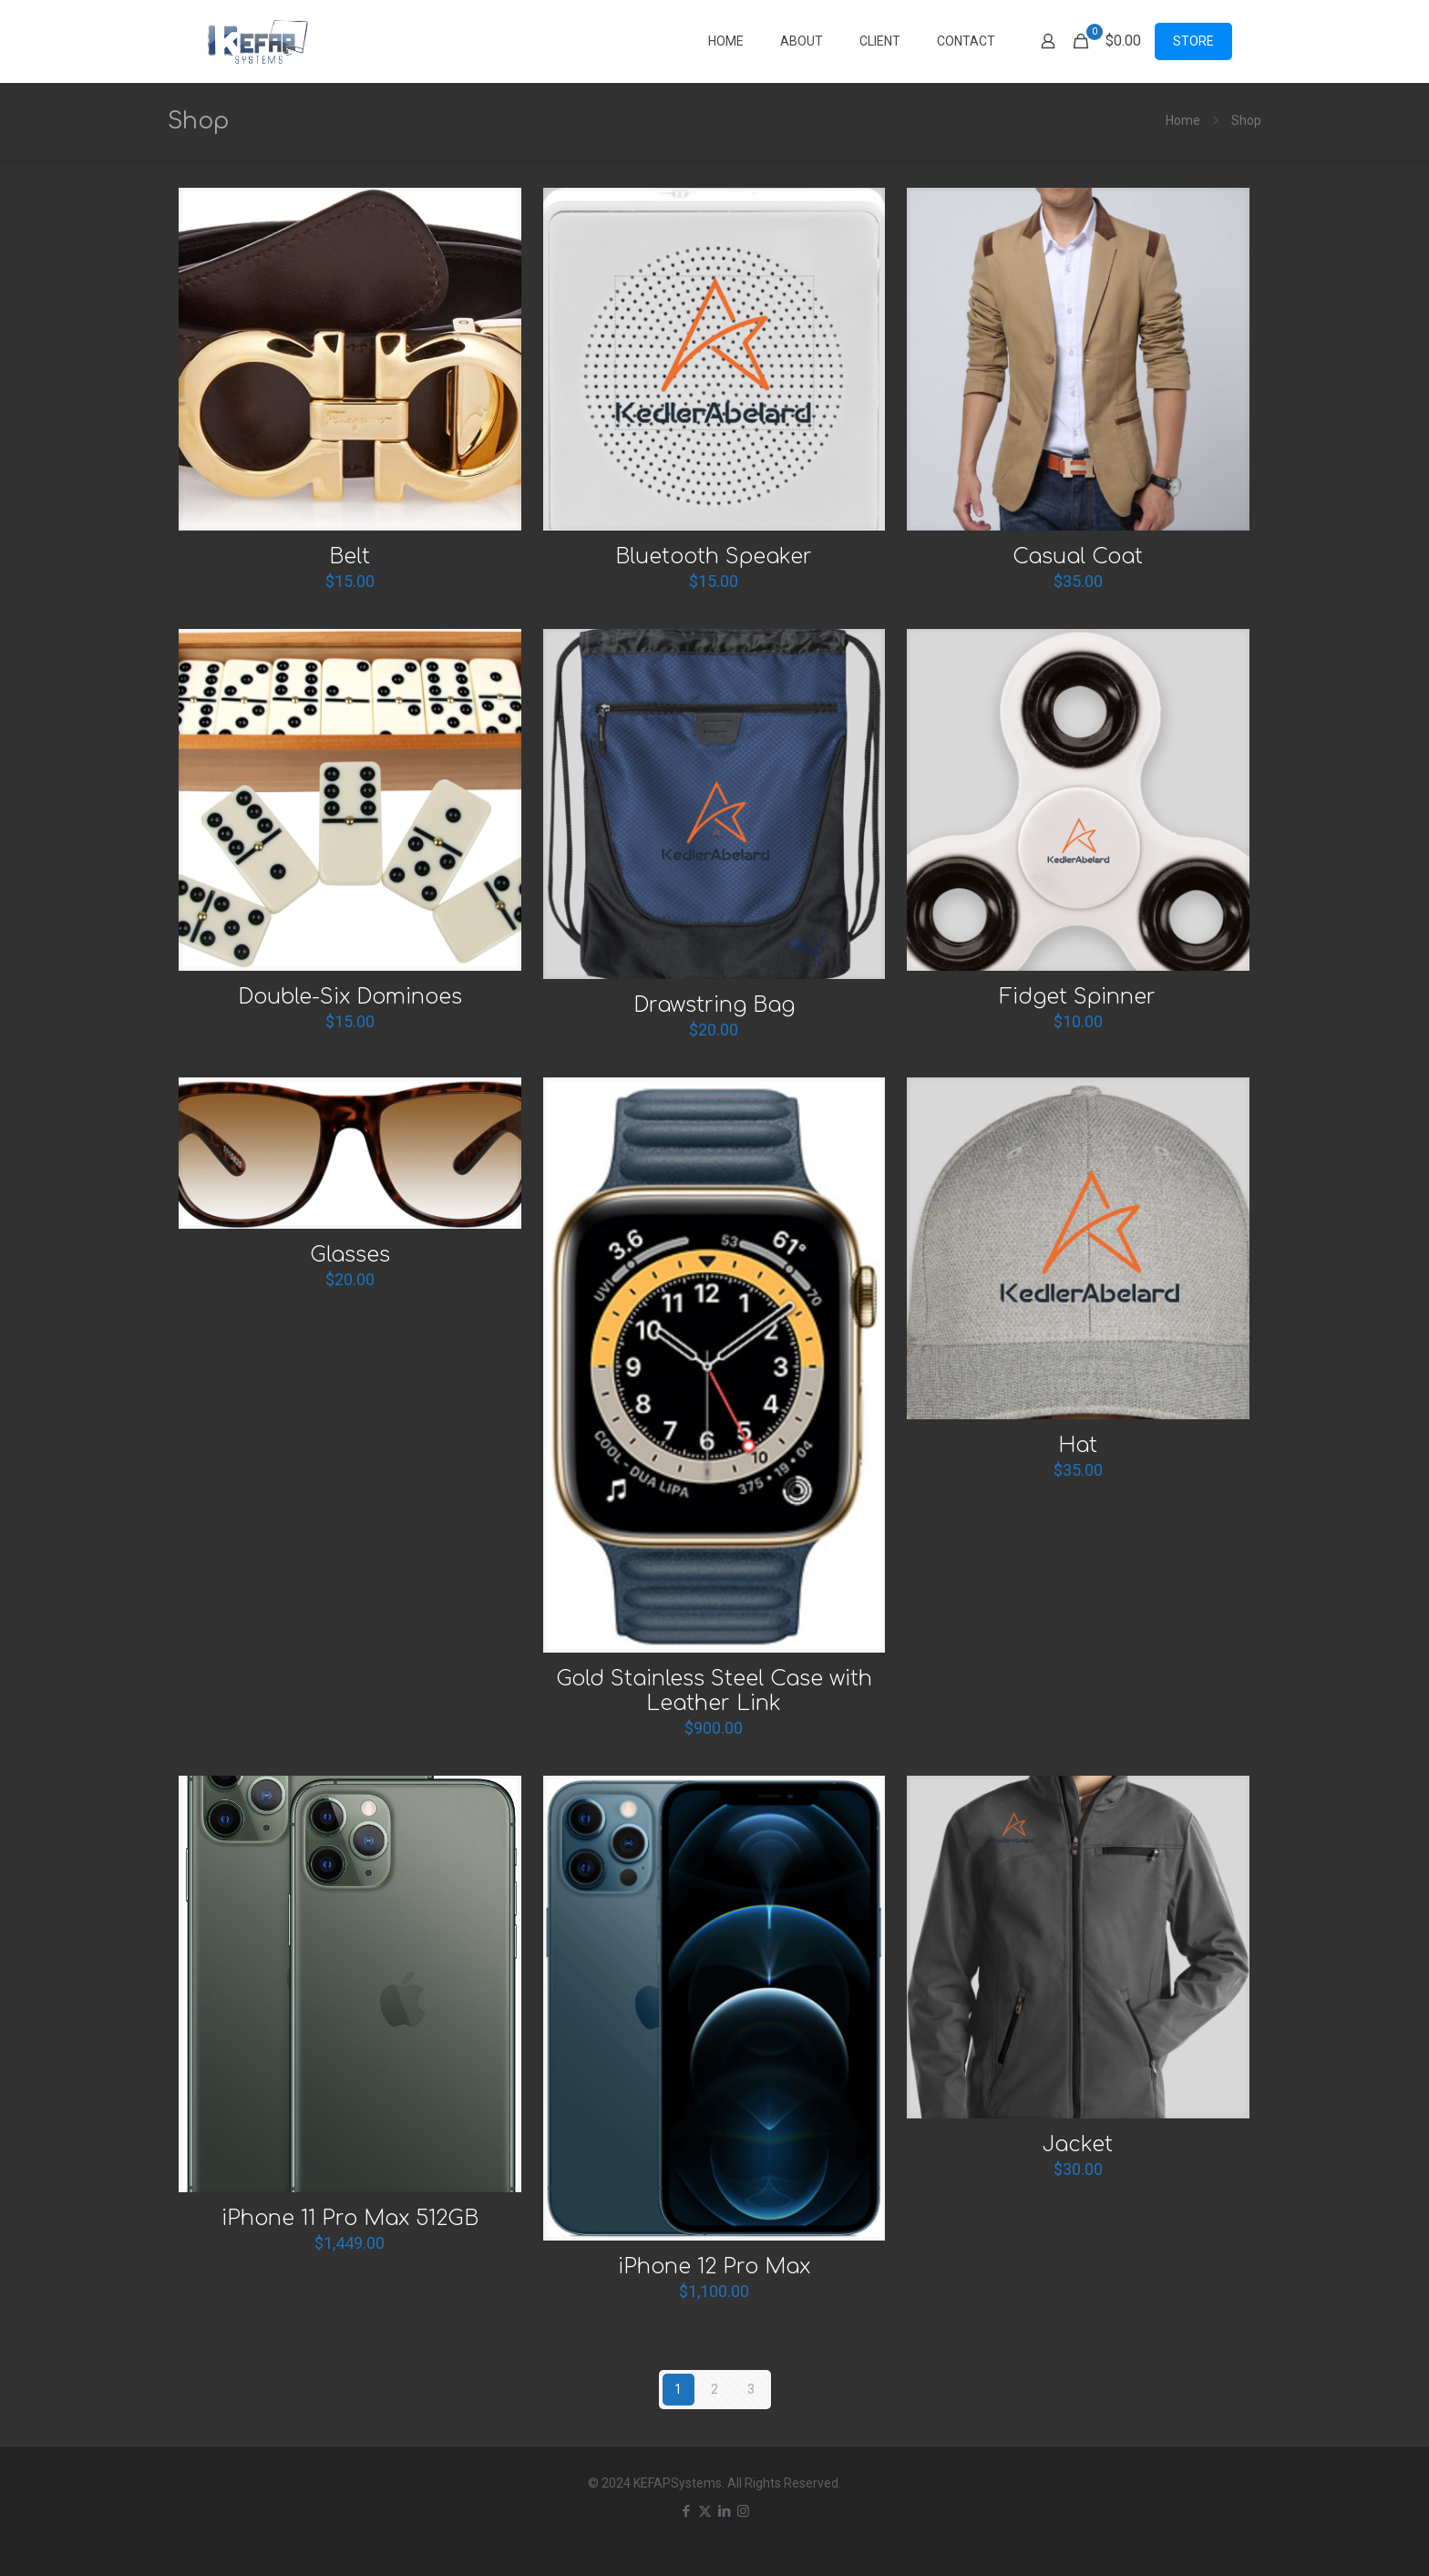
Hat (1077, 1445)
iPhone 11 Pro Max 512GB (349, 2218)
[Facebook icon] (686, 2511)
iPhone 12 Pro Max (714, 2266)
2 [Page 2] (714, 2389)
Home (1183, 120)
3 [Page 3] (751, 2389)
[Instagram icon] (743, 2511)
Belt (349, 556)
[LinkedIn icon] (724, 2511)
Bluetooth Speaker (713, 556)
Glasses (350, 1254)
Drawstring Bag (714, 1005)
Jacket (1078, 2144)
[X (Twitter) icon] (705, 2511)
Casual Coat (1078, 556)
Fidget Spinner (1078, 996)
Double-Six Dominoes (350, 996)
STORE (1193, 41)
